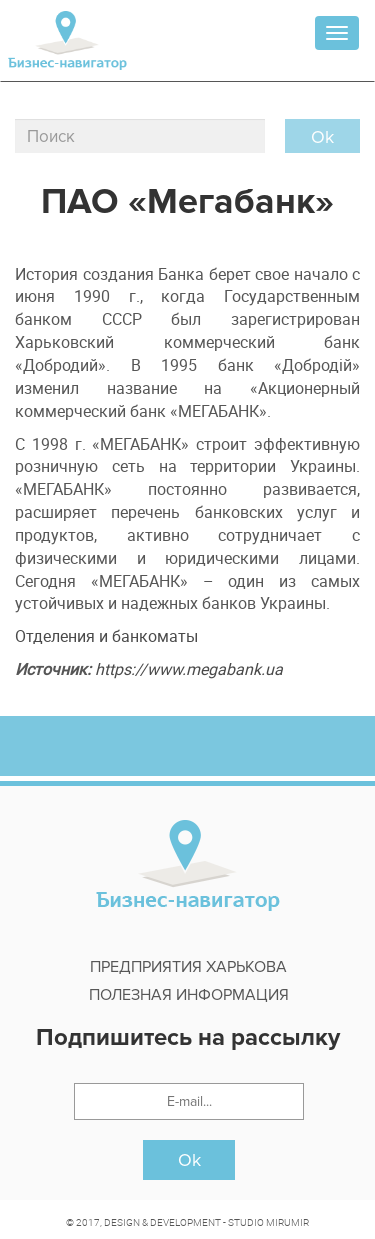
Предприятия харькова (188, 967)
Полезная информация (189, 995)
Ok (189, 1160)
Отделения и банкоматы (106, 636)
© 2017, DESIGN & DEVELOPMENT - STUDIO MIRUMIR (187, 1222)
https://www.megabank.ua (189, 669)
